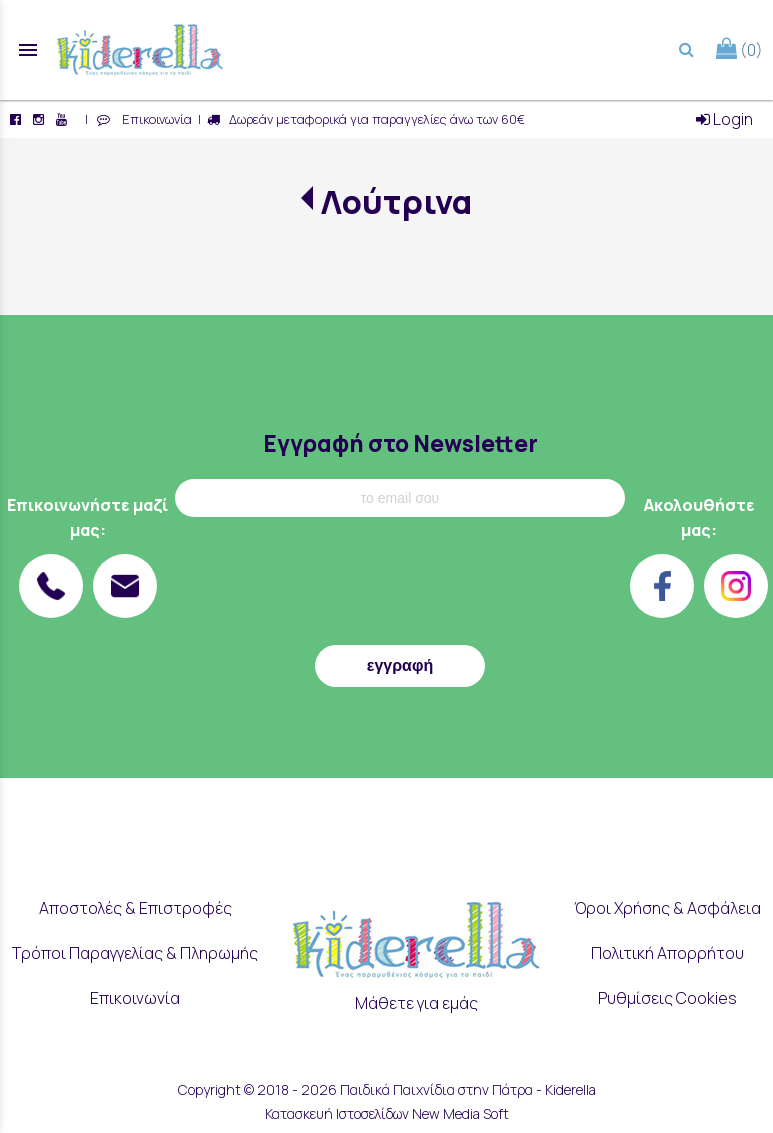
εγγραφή (400, 665)
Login (724, 119)
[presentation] (400, 586)
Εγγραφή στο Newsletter (400, 443)
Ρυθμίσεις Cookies (667, 998)
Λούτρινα (396, 202)
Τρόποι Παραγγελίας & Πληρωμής (135, 953)
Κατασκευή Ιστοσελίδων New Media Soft (387, 1113)
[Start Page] (140, 50)
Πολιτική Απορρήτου (667, 953)
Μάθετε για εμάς (416, 1003)
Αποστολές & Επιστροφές (135, 908)
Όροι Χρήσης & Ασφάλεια (667, 908)
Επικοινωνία (154, 119)
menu (28, 50)
